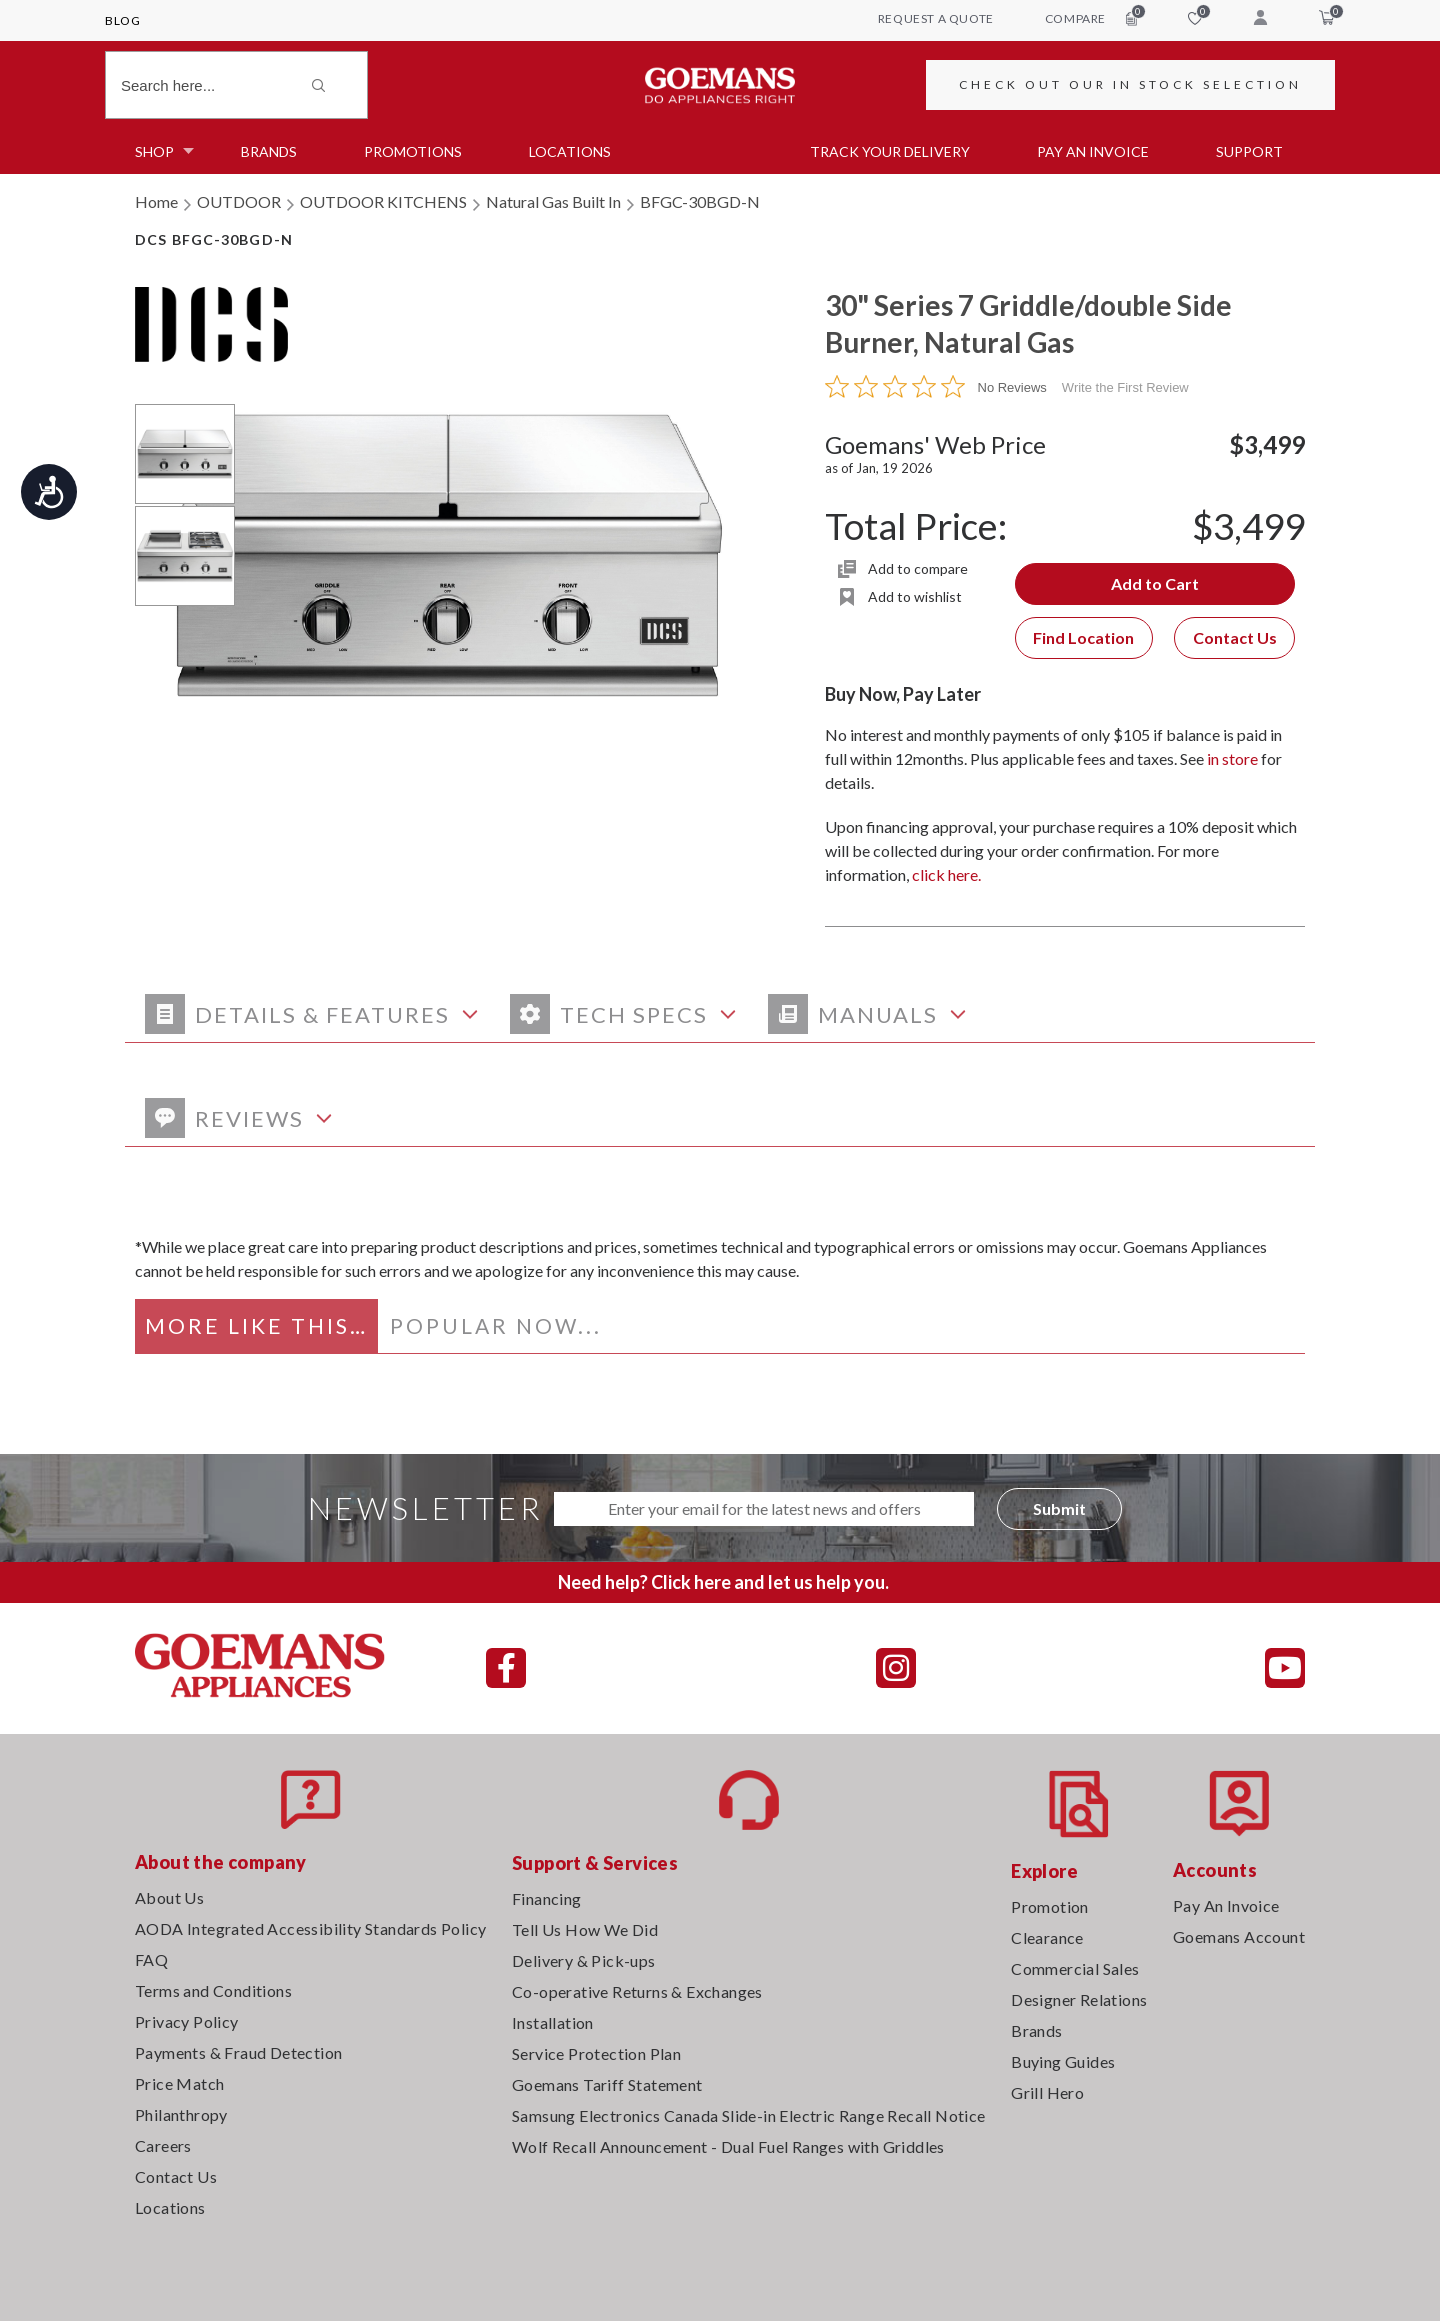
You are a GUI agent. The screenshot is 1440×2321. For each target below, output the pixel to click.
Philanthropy (181, 2114)
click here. (946, 874)
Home (156, 201)
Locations (570, 151)
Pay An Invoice (1226, 1905)
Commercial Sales (1075, 1968)
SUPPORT (1249, 151)
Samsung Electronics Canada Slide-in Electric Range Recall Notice (749, 2115)
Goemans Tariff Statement (607, 2084)
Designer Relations (1079, 1999)
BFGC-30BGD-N (700, 201)
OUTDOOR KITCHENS (383, 201)
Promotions (413, 151)
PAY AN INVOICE (1093, 151)
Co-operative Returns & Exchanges (637, 1991)
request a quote (936, 18)
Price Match (179, 2083)
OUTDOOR (239, 201)
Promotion (1050, 1906)
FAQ (151, 1959)
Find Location (1083, 637)
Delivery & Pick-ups (584, 1960)
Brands (269, 151)
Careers (163, 2145)
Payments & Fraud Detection (238, 2052)
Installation (553, 2022)
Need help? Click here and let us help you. (723, 1582)
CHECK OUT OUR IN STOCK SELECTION (1130, 84)
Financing (547, 1898)
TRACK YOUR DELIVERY (890, 151)
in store (1232, 758)
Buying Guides (1063, 2061)
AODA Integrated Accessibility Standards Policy (310, 1928)
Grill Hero (1047, 2092)
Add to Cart (1155, 583)
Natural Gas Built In (553, 201)
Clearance (1047, 1937)
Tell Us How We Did (585, 1929)
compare (1091, 18)
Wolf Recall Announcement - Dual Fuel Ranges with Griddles (728, 2146)
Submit (1059, 1508)
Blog (122, 20)
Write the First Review (1125, 387)
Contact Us (1235, 637)
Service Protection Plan (596, 2053)
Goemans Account (1239, 1936)
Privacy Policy (187, 2021)
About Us (169, 1897)
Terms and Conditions (213, 1990)
